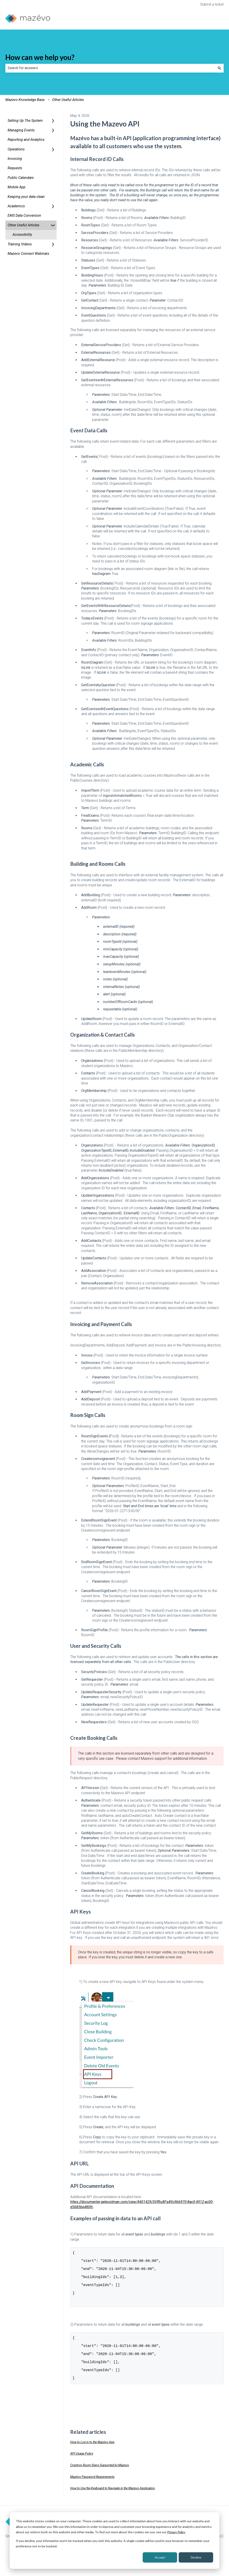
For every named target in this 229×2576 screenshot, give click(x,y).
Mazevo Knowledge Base (25, 100)
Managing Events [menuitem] (21, 130)
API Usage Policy (81, 2475)
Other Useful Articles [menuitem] (23, 225)
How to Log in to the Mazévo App (92, 2463)
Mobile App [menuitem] (16, 187)
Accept (160, 2557)
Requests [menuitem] (15, 168)
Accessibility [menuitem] (22, 234)
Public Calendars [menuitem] (21, 178)
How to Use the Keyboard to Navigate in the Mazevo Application (112, 2510)
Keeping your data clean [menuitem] (26, 197)
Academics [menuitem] (16, 206)
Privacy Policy (176, 2532)
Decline (196, 2557)
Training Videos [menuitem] (20, 244)
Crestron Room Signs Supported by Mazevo (99, 2486)
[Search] (219, 68)
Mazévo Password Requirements (92, 2498)
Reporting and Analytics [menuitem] (26, 139)
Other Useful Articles (68, 100)
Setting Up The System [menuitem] (25, 120)
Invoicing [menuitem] (15, 158)
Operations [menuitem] (16, 149)
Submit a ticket (212, 4)
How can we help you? (39, 57)
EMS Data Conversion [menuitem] (24, 215)
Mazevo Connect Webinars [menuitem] (28, 253)
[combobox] (110, 68)
